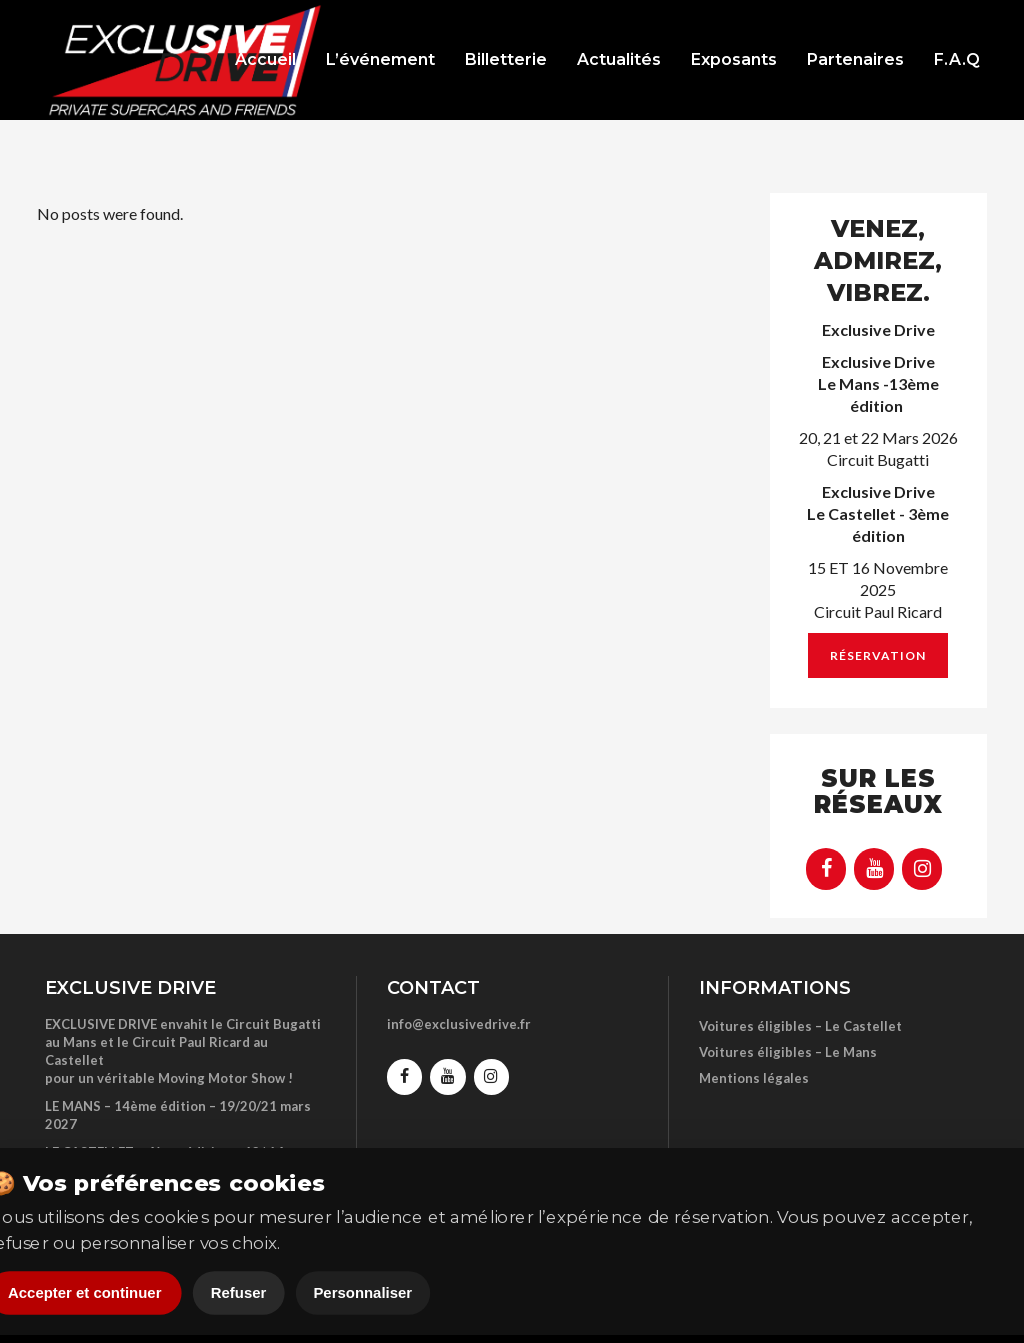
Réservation (878, 655)
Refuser (239, 1293)
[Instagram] (922, 869)
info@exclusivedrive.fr (459, 1024)
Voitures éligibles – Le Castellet (800, 1026)
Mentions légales (754, 1078)
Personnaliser (362, 1293)
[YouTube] (874, 869)
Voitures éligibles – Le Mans (788, 1052)
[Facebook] (826, 869)
